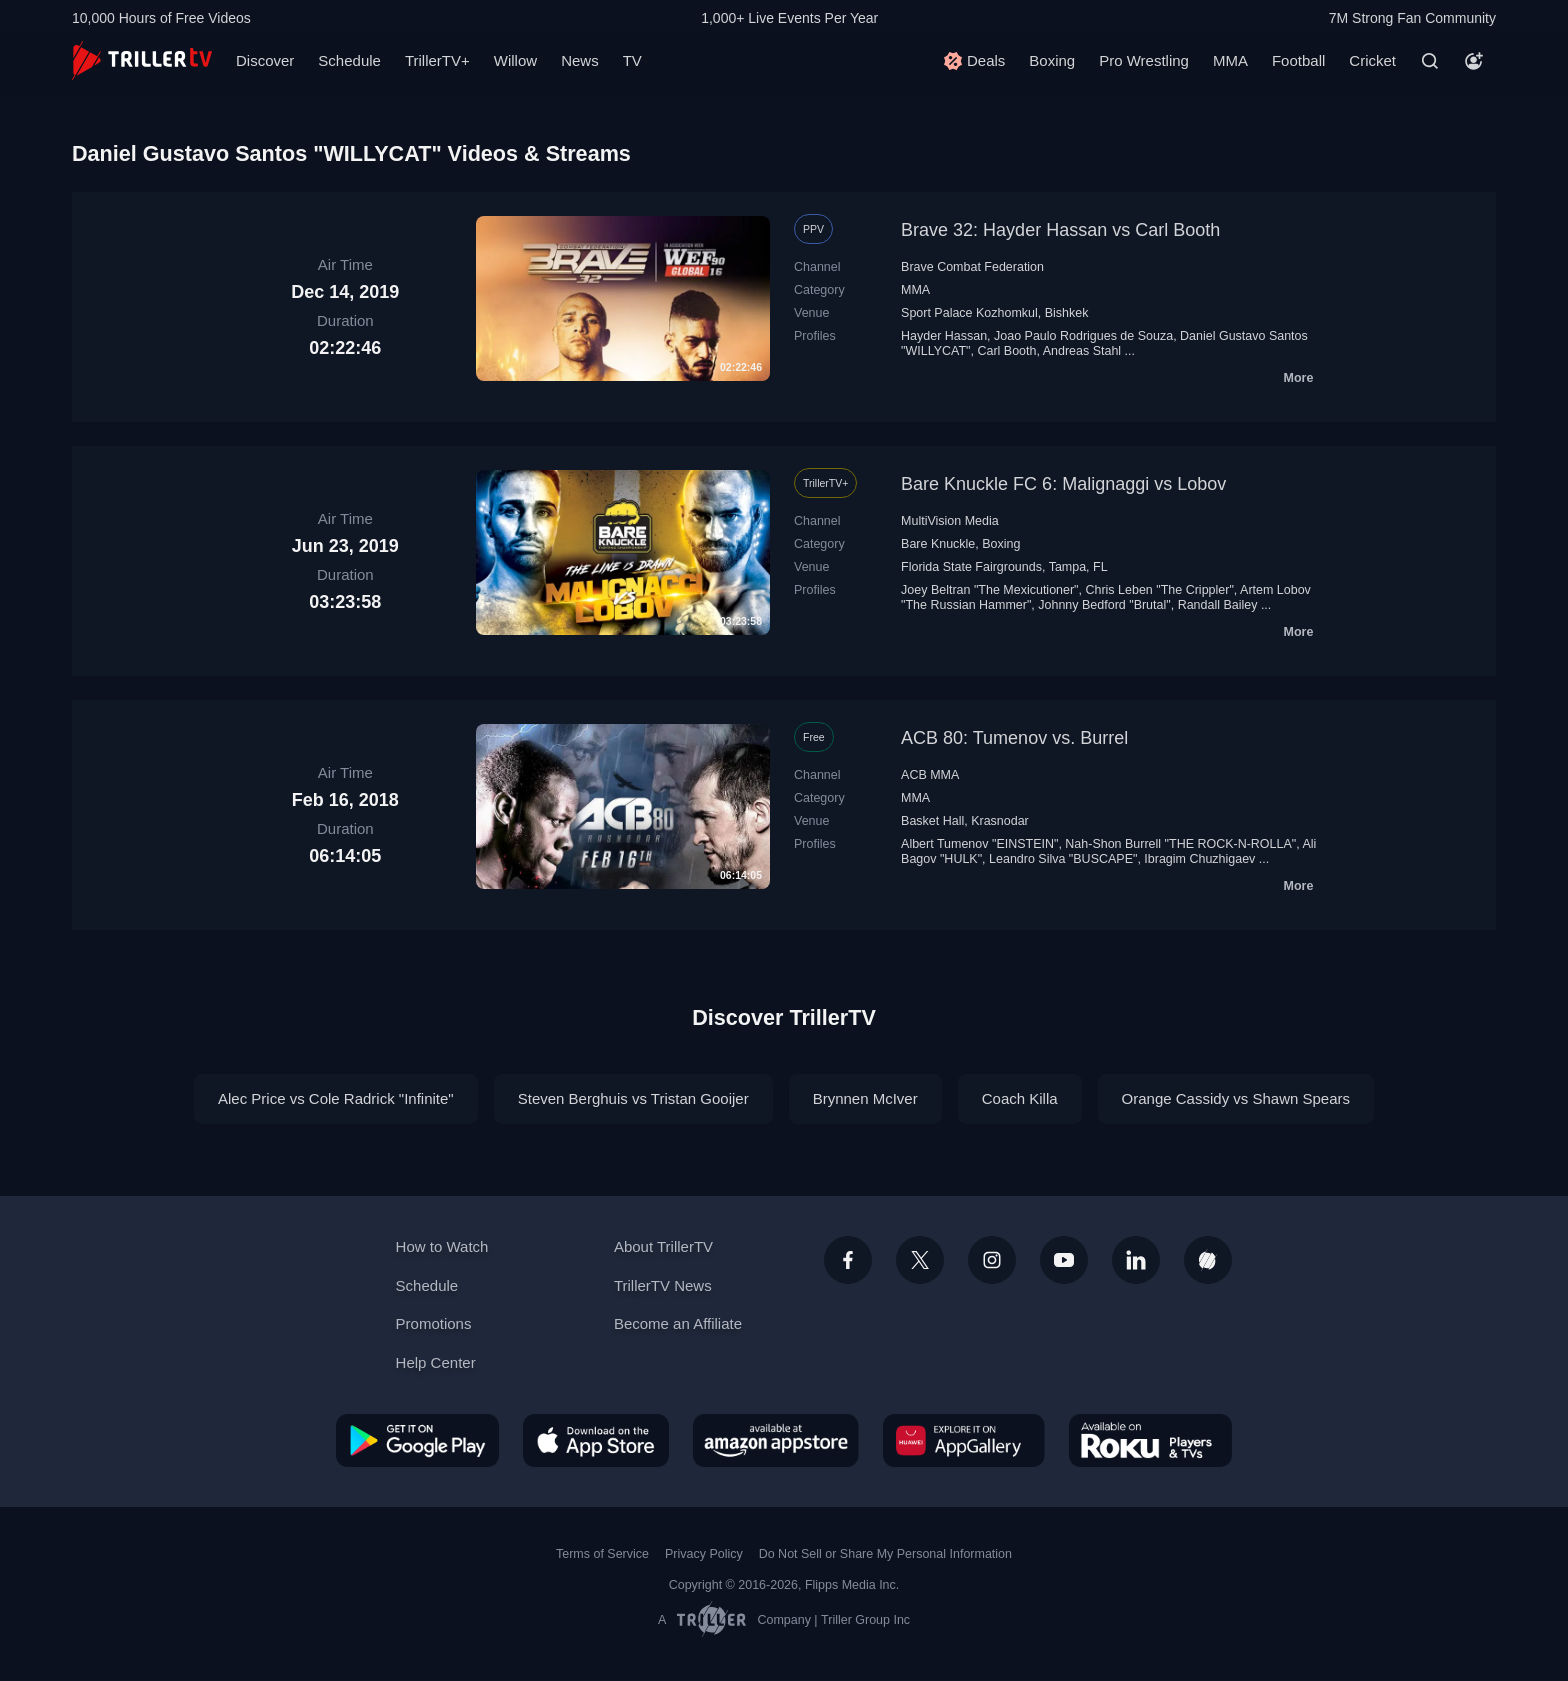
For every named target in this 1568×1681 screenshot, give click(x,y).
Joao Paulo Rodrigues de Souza (1083, 336)
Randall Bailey (1218, 605)
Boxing (1052, 60)
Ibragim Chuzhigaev (1199, 859)
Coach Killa (1020, 1098)
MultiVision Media (950, 521)
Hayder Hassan (944, 336)
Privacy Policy (704, 1554)
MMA (1230, 60)
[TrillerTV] (142, 60)
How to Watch (442, 1246)
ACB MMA (930, 775)
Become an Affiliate (678, 1323)
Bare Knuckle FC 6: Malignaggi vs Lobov (1063, 484)
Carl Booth (1006, 351)
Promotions (434, 1323)
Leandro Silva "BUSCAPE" (1063, 859)
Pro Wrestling (1144, 60)
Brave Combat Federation (972, 267)
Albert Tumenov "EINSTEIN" (979, 844)
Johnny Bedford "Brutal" (1104, 605)
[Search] (1430, 61)
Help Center (436, 1362)
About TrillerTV (663, 1246)
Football (1298, 60)
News (580, 60)
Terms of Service (602, 1554)
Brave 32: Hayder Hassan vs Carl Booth (1060, 230)
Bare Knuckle (938, 544)
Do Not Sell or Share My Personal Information (885, 1554)
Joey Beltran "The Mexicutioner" (989, 590)
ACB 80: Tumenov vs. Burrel (1014, 738)
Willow (515, 60)
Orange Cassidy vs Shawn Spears (1236, 1098)
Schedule (349, 60)
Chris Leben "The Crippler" (1159, 590)
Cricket (1372, 60)
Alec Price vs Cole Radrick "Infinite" (336, 1098)
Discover (265, 60)
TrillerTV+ (437, 60)
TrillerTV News (663, 1285)
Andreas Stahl (1082, 351)
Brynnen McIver (865, 1098)
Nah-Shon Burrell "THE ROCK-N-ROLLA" (1180, 844)
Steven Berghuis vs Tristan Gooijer (633, 1098)
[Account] (1474, 61)
